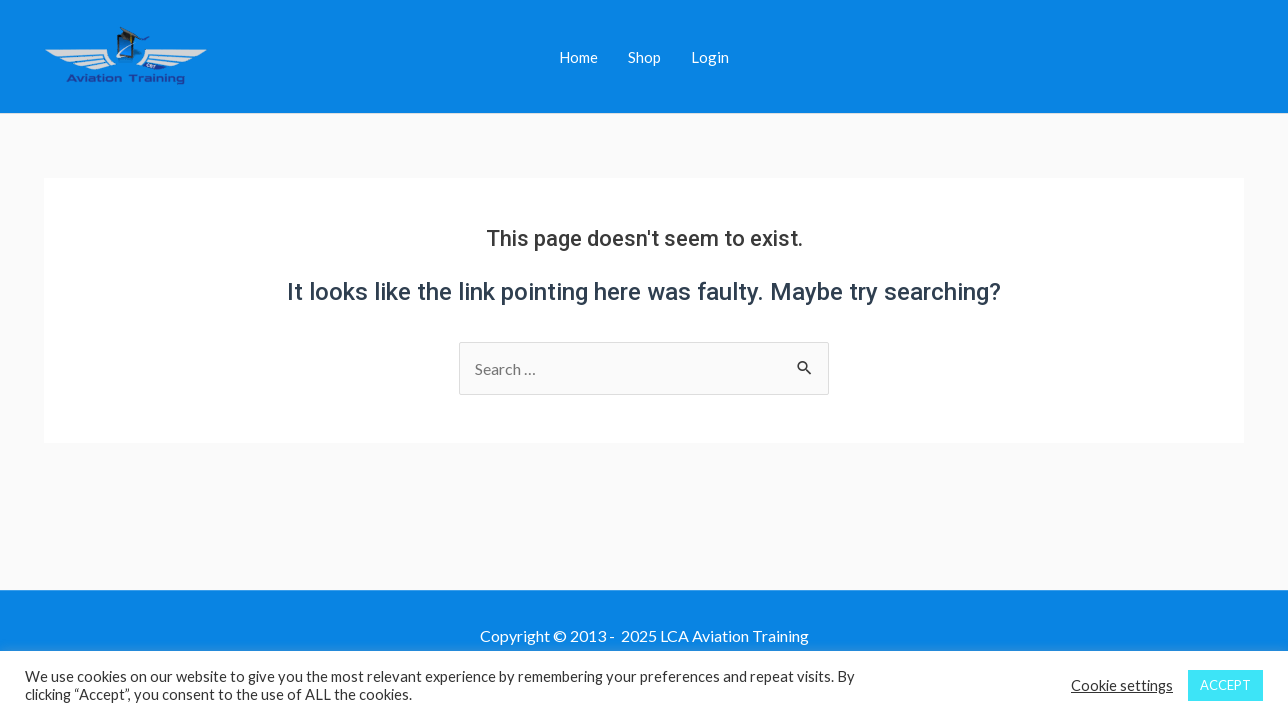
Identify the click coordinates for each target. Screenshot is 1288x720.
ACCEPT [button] (1225, 685)
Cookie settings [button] (1122, 685)
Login (710, 57)
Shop (644, 57)
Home (578, 57)
